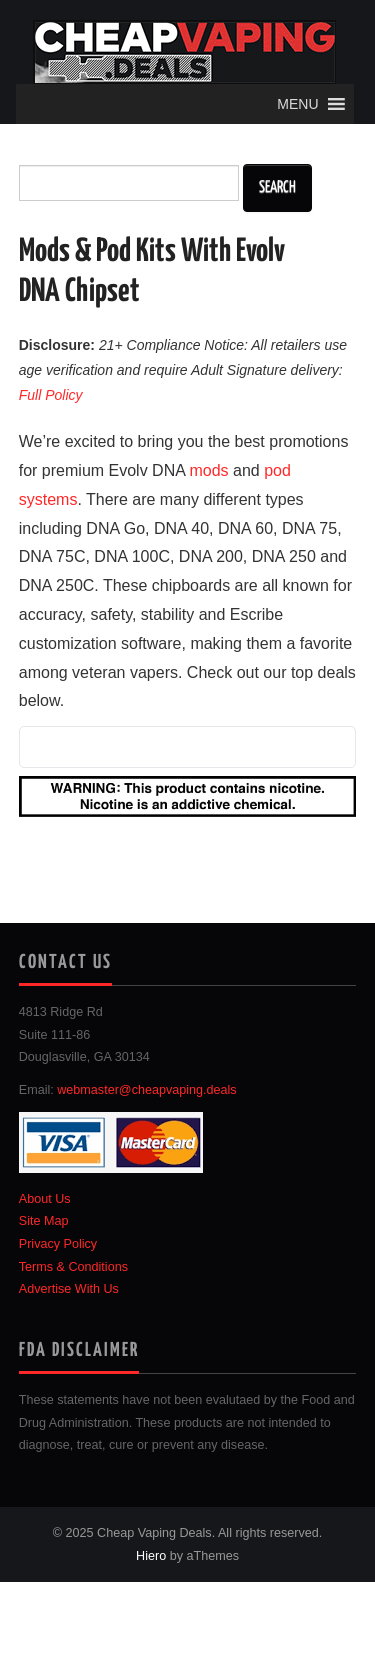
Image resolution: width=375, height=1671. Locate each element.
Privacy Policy (58, 1244)
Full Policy (51, 395)
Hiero (151, 1556)
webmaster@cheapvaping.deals (146, 1090)
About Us (45, 1199)
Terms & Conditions (73, 1267)
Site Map (44, 1221)
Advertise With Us (69, 1289)
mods (208, 470)
